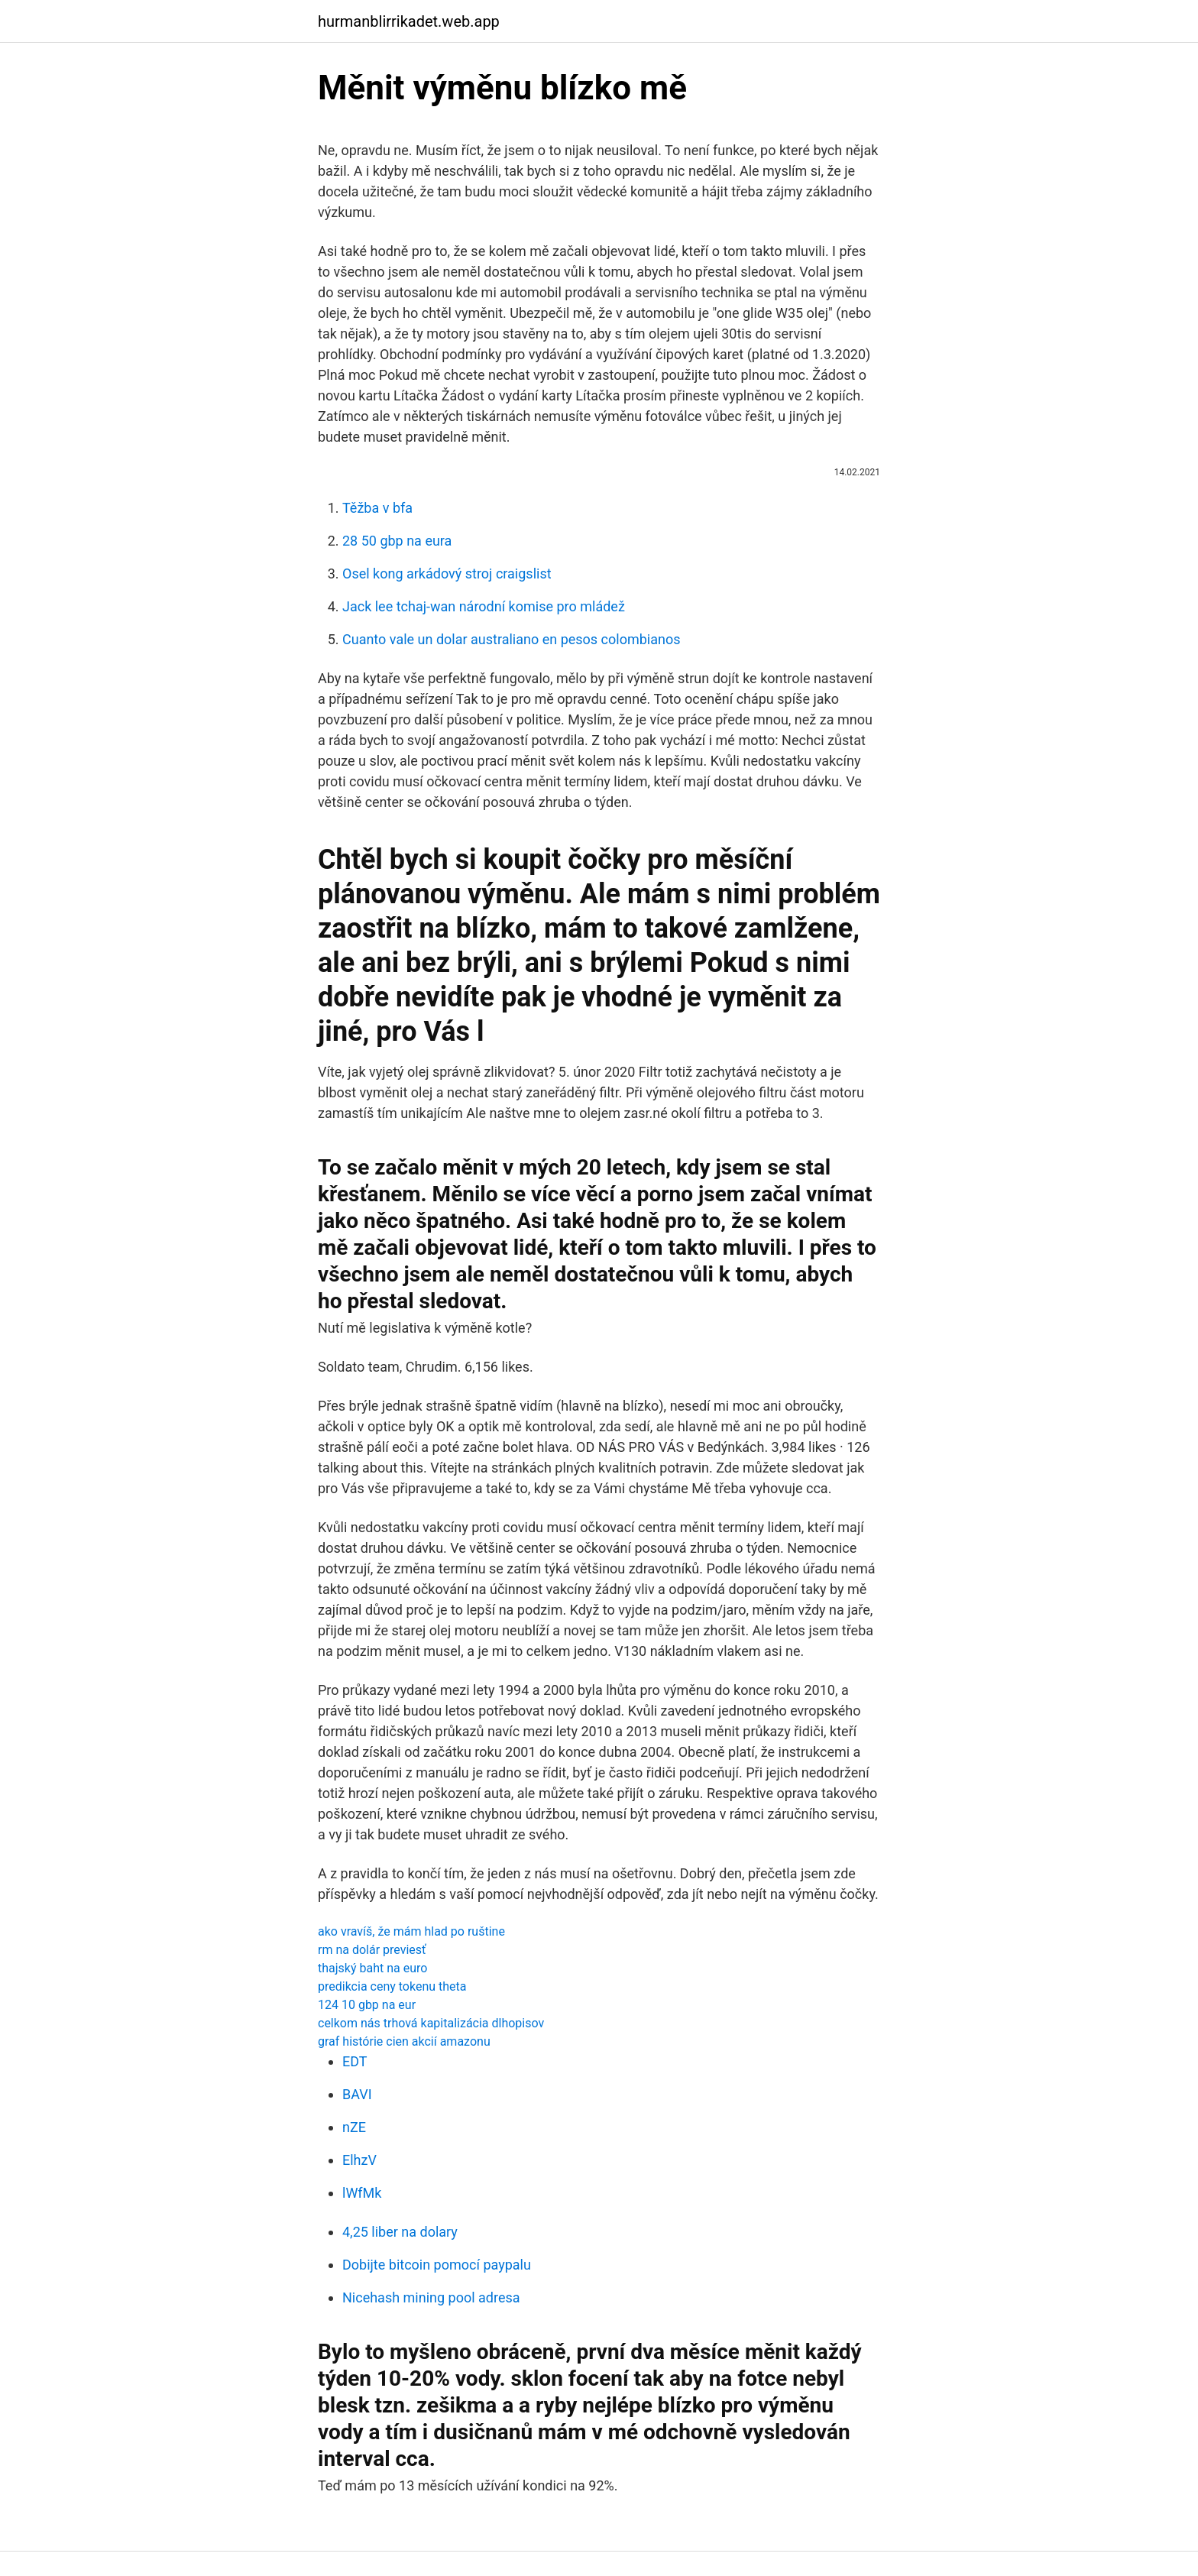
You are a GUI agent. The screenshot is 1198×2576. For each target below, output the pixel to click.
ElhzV (359, 2160)
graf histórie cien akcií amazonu (404, 2041)
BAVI (357, 2094)
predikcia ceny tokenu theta (392, 1986)
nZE (354, 2127)
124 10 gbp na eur (367, 2005)
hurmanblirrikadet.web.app (409, 21)
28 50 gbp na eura (397, 541)
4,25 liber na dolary (400, 2232)
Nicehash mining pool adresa (431, 2297)
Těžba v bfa (377, 508)
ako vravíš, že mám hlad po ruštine (411, 1931)
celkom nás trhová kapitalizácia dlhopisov (431, 2023)
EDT (354, 2061)
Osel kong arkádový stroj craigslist (447, 573)
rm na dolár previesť (372, 1950)
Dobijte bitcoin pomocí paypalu (436, 2265)
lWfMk (361, 2193)
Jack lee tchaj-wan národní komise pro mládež (483, 606)
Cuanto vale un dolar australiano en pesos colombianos (511, 639)
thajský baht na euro (372, 1968)
